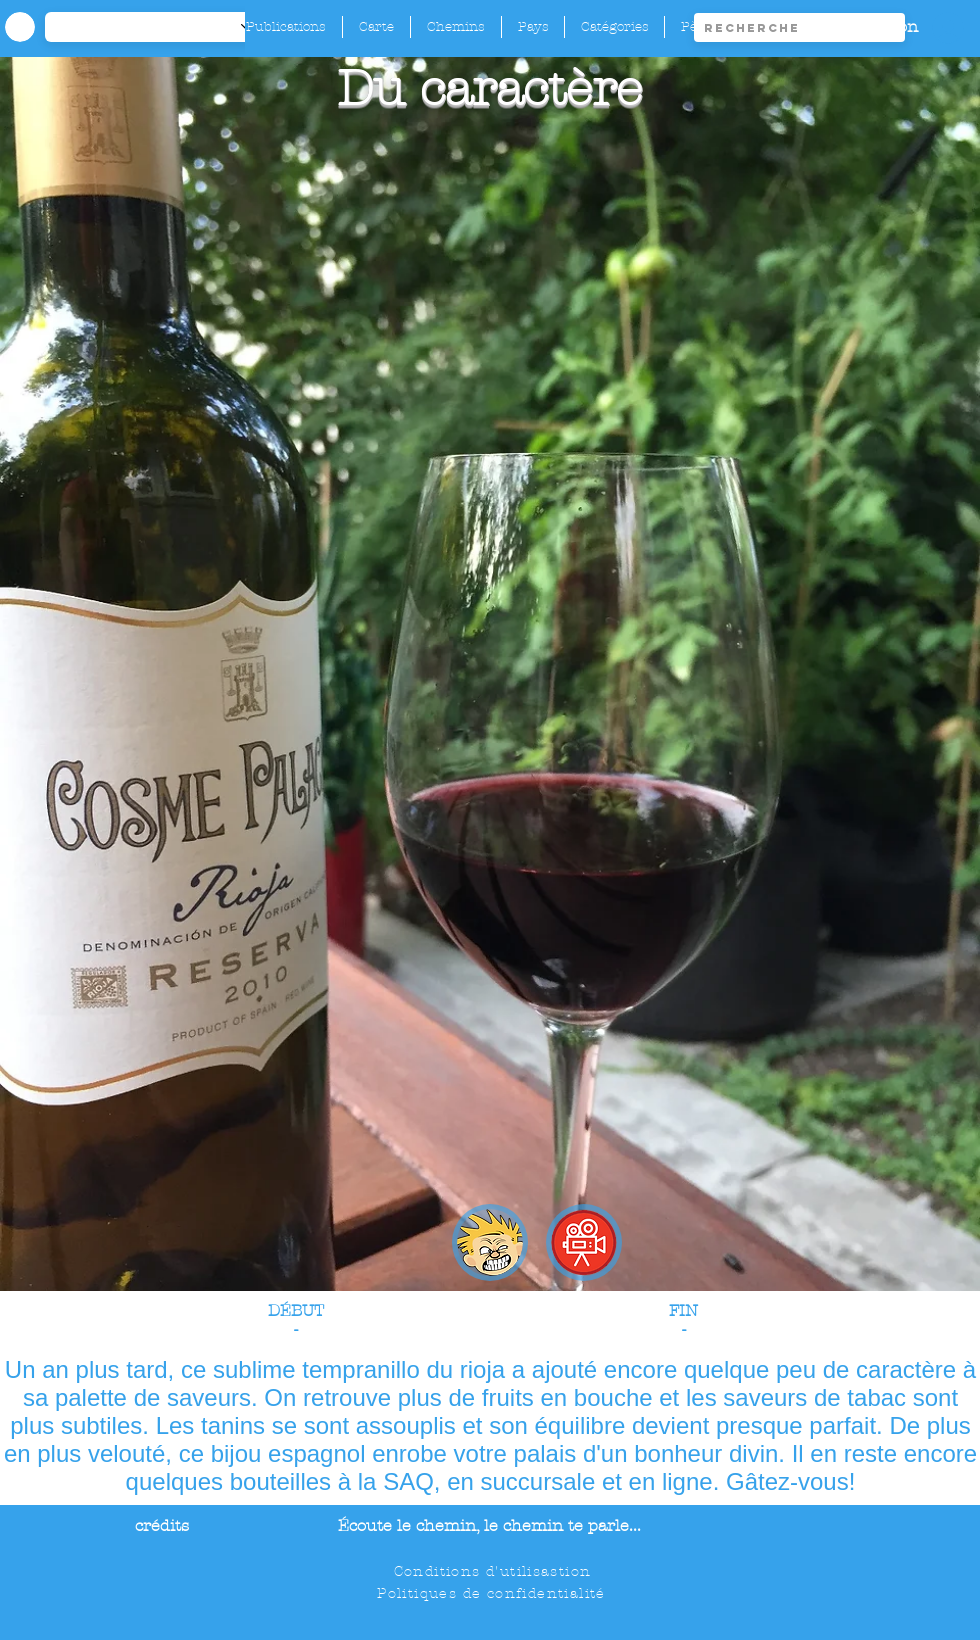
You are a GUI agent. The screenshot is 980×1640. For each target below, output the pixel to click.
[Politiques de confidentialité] (493, 1593)
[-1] (159, 27)
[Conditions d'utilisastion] (494, 1571)
